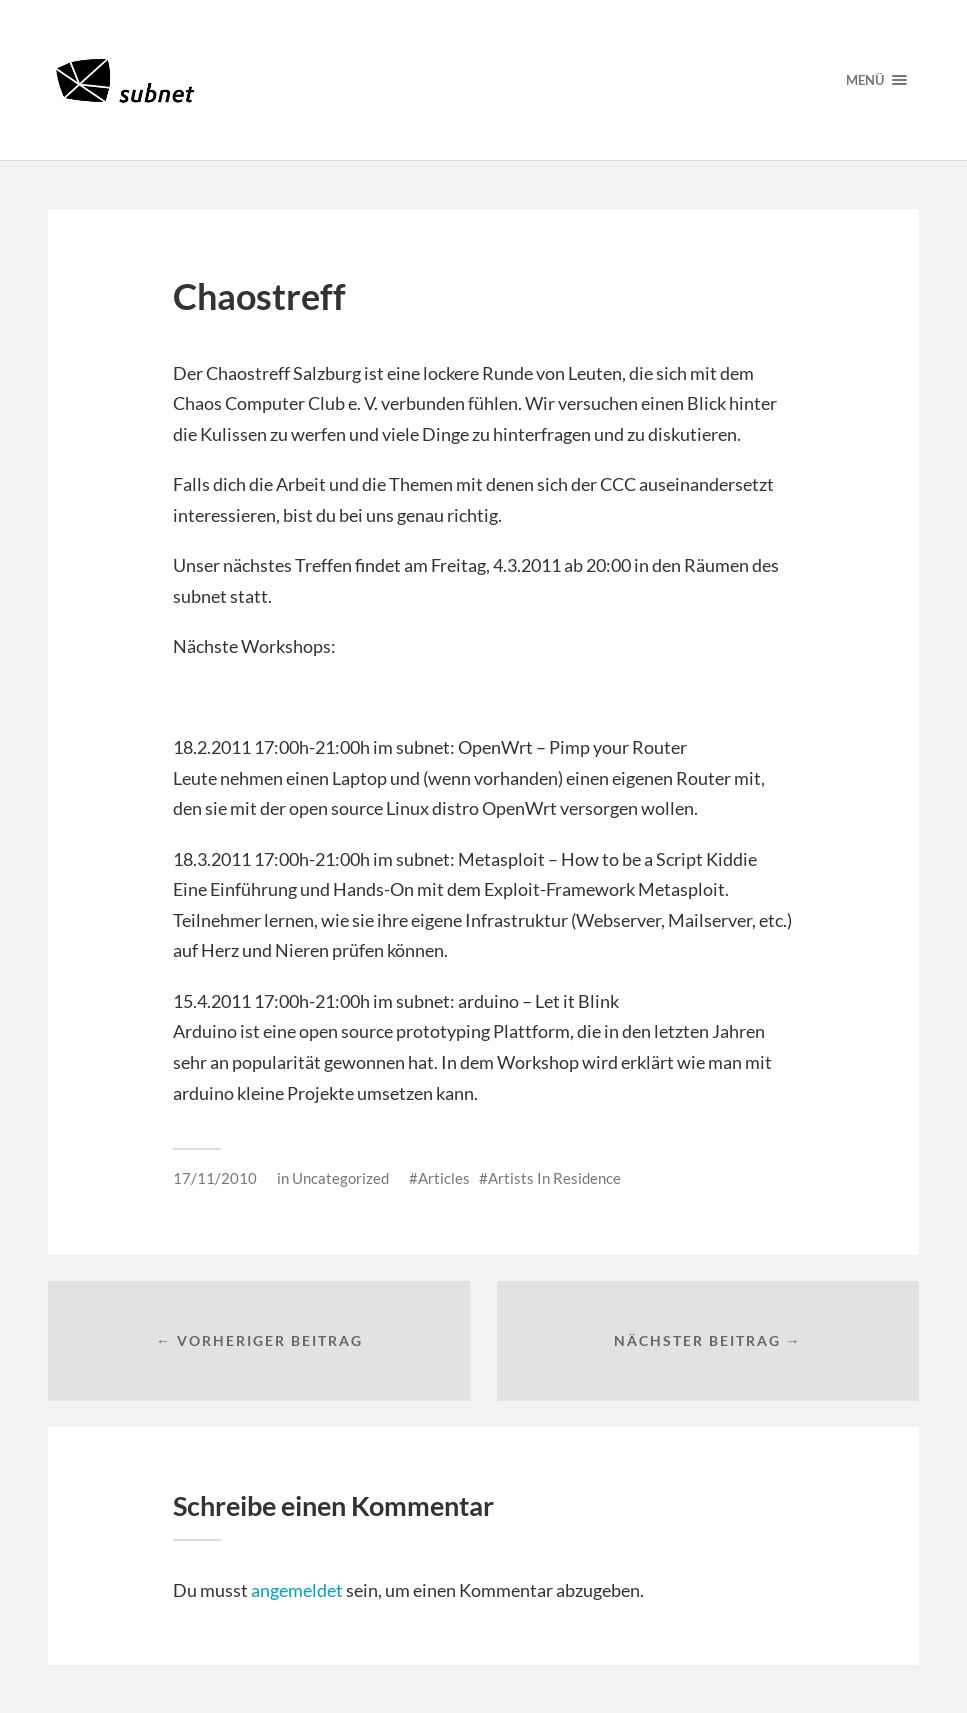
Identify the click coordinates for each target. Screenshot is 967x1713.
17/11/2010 (215, 1178)
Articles (444, 1178)
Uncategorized (340, 1178)
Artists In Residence (554, 1178)
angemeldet (297, 1590)
